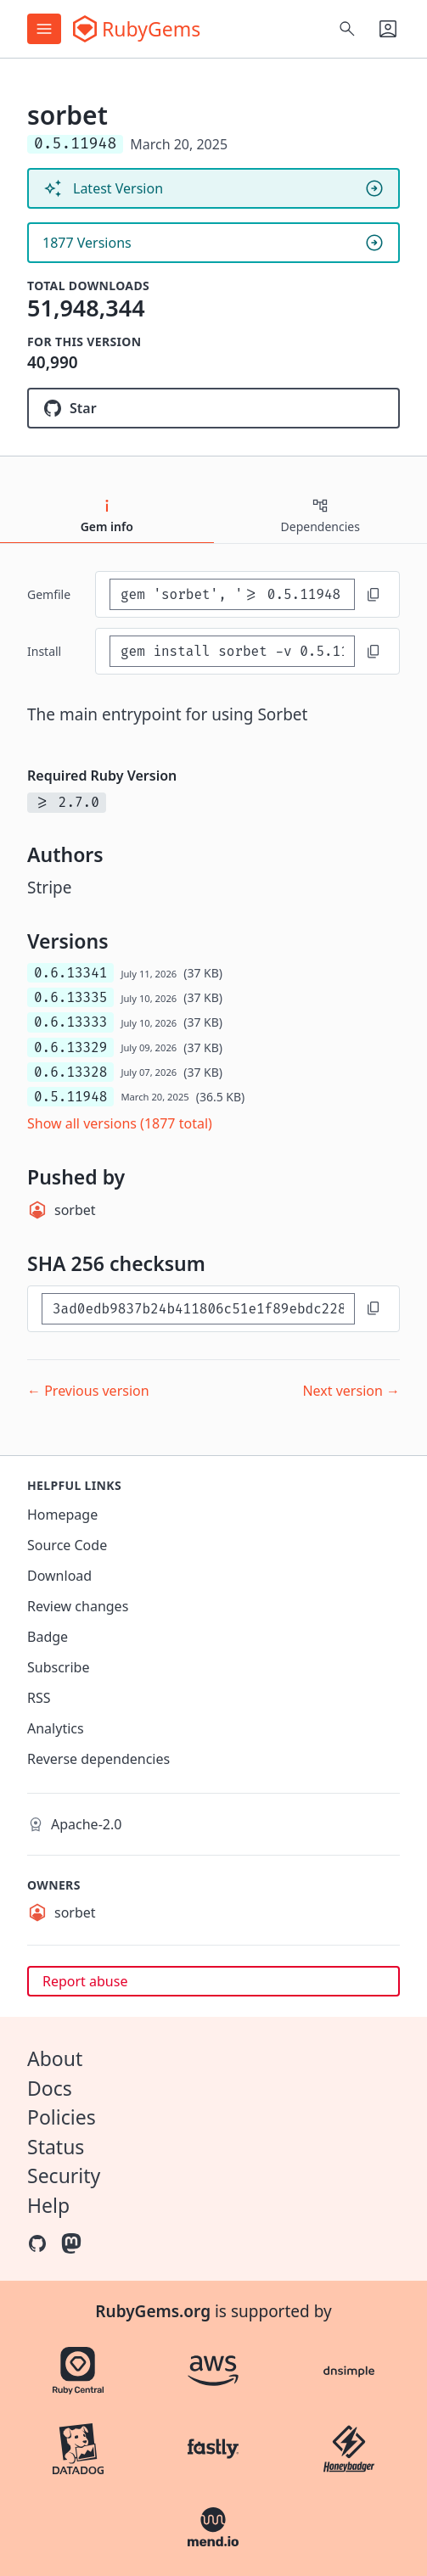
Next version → (351, 1390)
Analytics (55, 1728)
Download (59, 1575)
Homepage (62, 1514)
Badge (47, 1636)
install (44, 651)
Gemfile (48, 594)
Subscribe (58, 1667)
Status (55, 2146)
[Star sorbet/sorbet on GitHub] (213, 408)
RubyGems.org (153, 2311)
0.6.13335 (70, 997)
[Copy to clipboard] (373, 595)
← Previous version (88, 1390)
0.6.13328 (70, 1072)
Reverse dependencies (98, 1759)
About (54, 2058)
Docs (49, 2088)
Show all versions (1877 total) (119, 1123)
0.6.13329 (70, 1047)
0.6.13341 (70, 973)
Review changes (77, 1606)
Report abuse (84, 1981)
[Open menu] (44, 29)
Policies (61, 2117)
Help (48, 2205)
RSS (39, 1697)
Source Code (67, 1545)
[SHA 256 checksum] (198, 1308)
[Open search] (347, 29)
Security (63, 2175)
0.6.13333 (70, 1022)
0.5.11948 (70, 1097)
